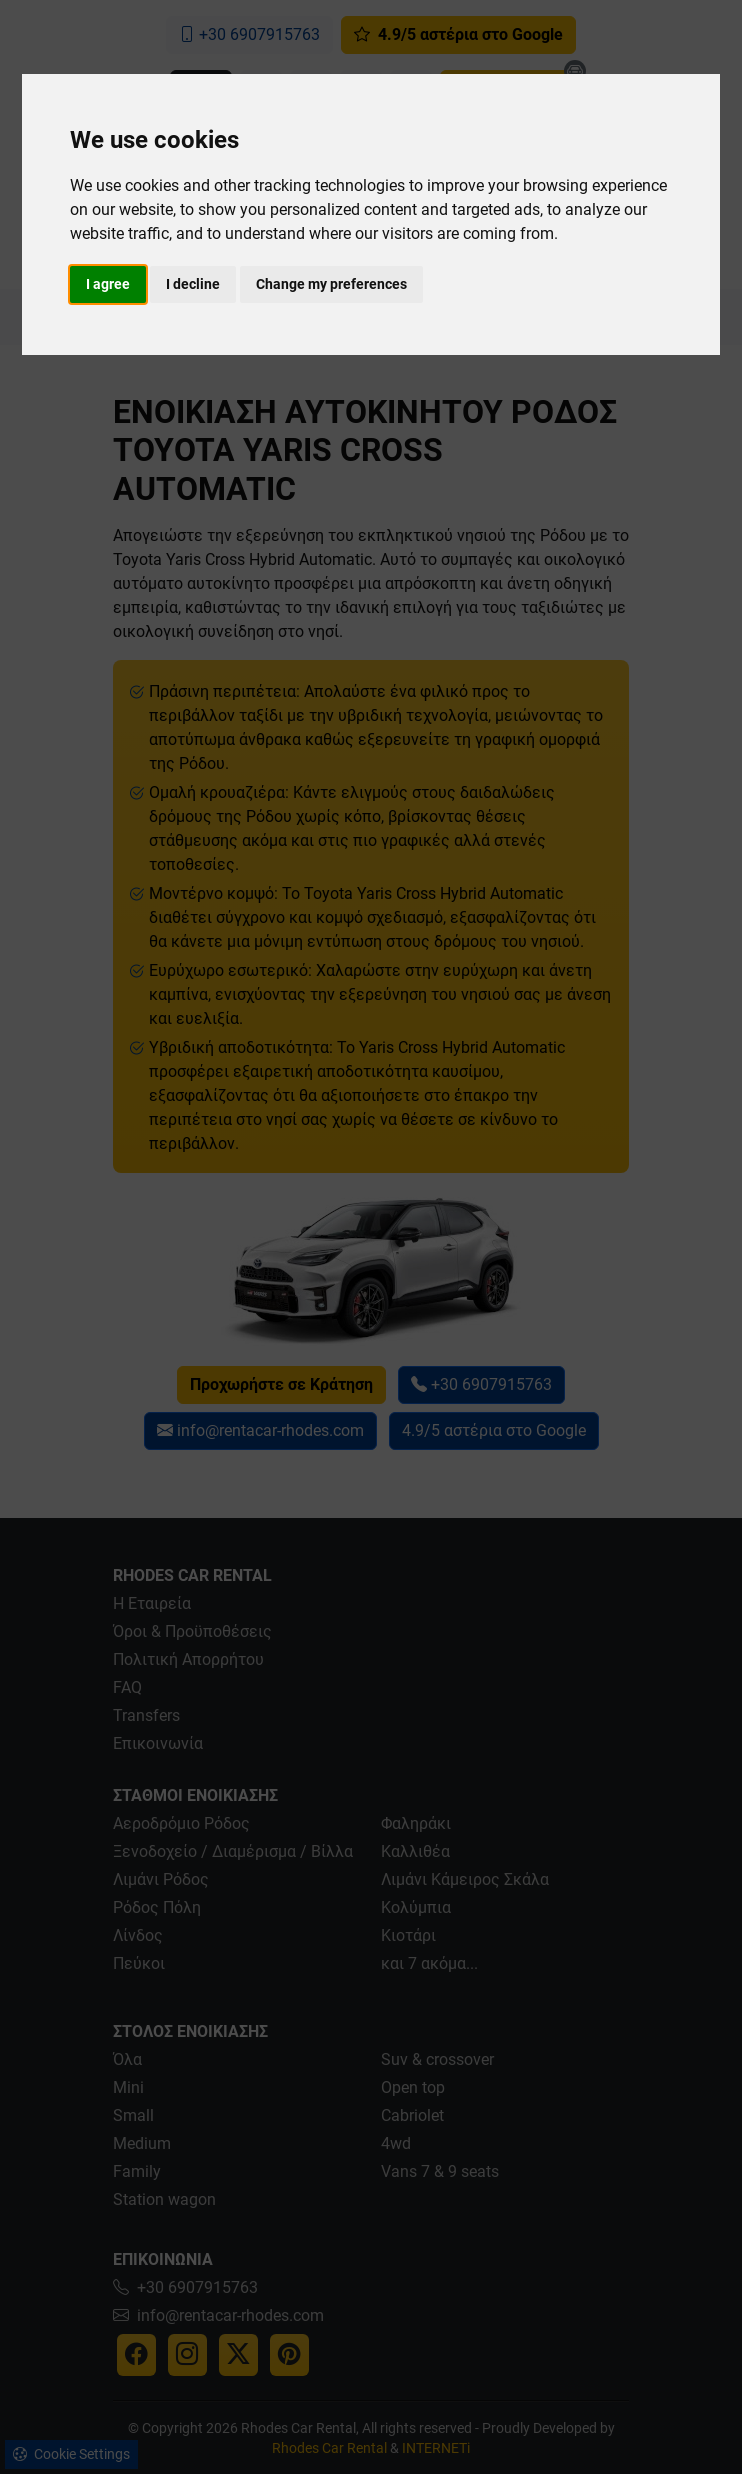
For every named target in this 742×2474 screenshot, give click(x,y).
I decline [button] (193, 284)
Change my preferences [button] (331, 284)
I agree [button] (108, 284)
